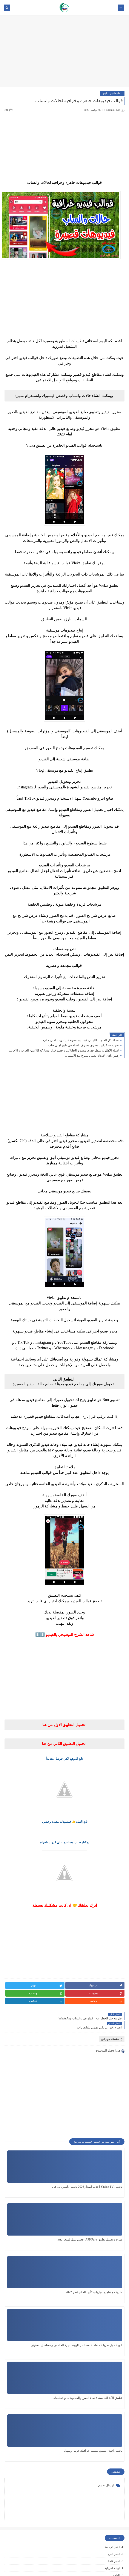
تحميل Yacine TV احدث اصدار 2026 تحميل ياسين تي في (95, 2169)
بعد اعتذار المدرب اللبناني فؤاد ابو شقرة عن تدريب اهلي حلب (81, 1040)
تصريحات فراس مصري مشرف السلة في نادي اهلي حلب (84, 1045)
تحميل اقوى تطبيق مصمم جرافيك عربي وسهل (36, 2275)
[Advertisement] (64, 53)
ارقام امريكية (112, 2390)
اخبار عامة (114, 2383)
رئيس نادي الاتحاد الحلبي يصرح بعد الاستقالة (92, 1055)
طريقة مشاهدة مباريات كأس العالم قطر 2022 (97, 2222)
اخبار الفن (114, 2376)
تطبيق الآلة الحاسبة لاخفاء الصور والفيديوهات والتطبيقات (102, 2275)
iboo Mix (50, 2559)
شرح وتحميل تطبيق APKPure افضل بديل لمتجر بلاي (34, 2169)
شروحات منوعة (111, 2411)
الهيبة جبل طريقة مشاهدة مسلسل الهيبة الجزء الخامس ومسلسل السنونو (36, 2222)
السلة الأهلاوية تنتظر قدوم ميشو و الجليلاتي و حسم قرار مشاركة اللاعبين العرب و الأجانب (64, 1050)
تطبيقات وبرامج (112, 93)
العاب (116, 2397)
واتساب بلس (112, 2418)
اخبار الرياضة (112, 2368)
